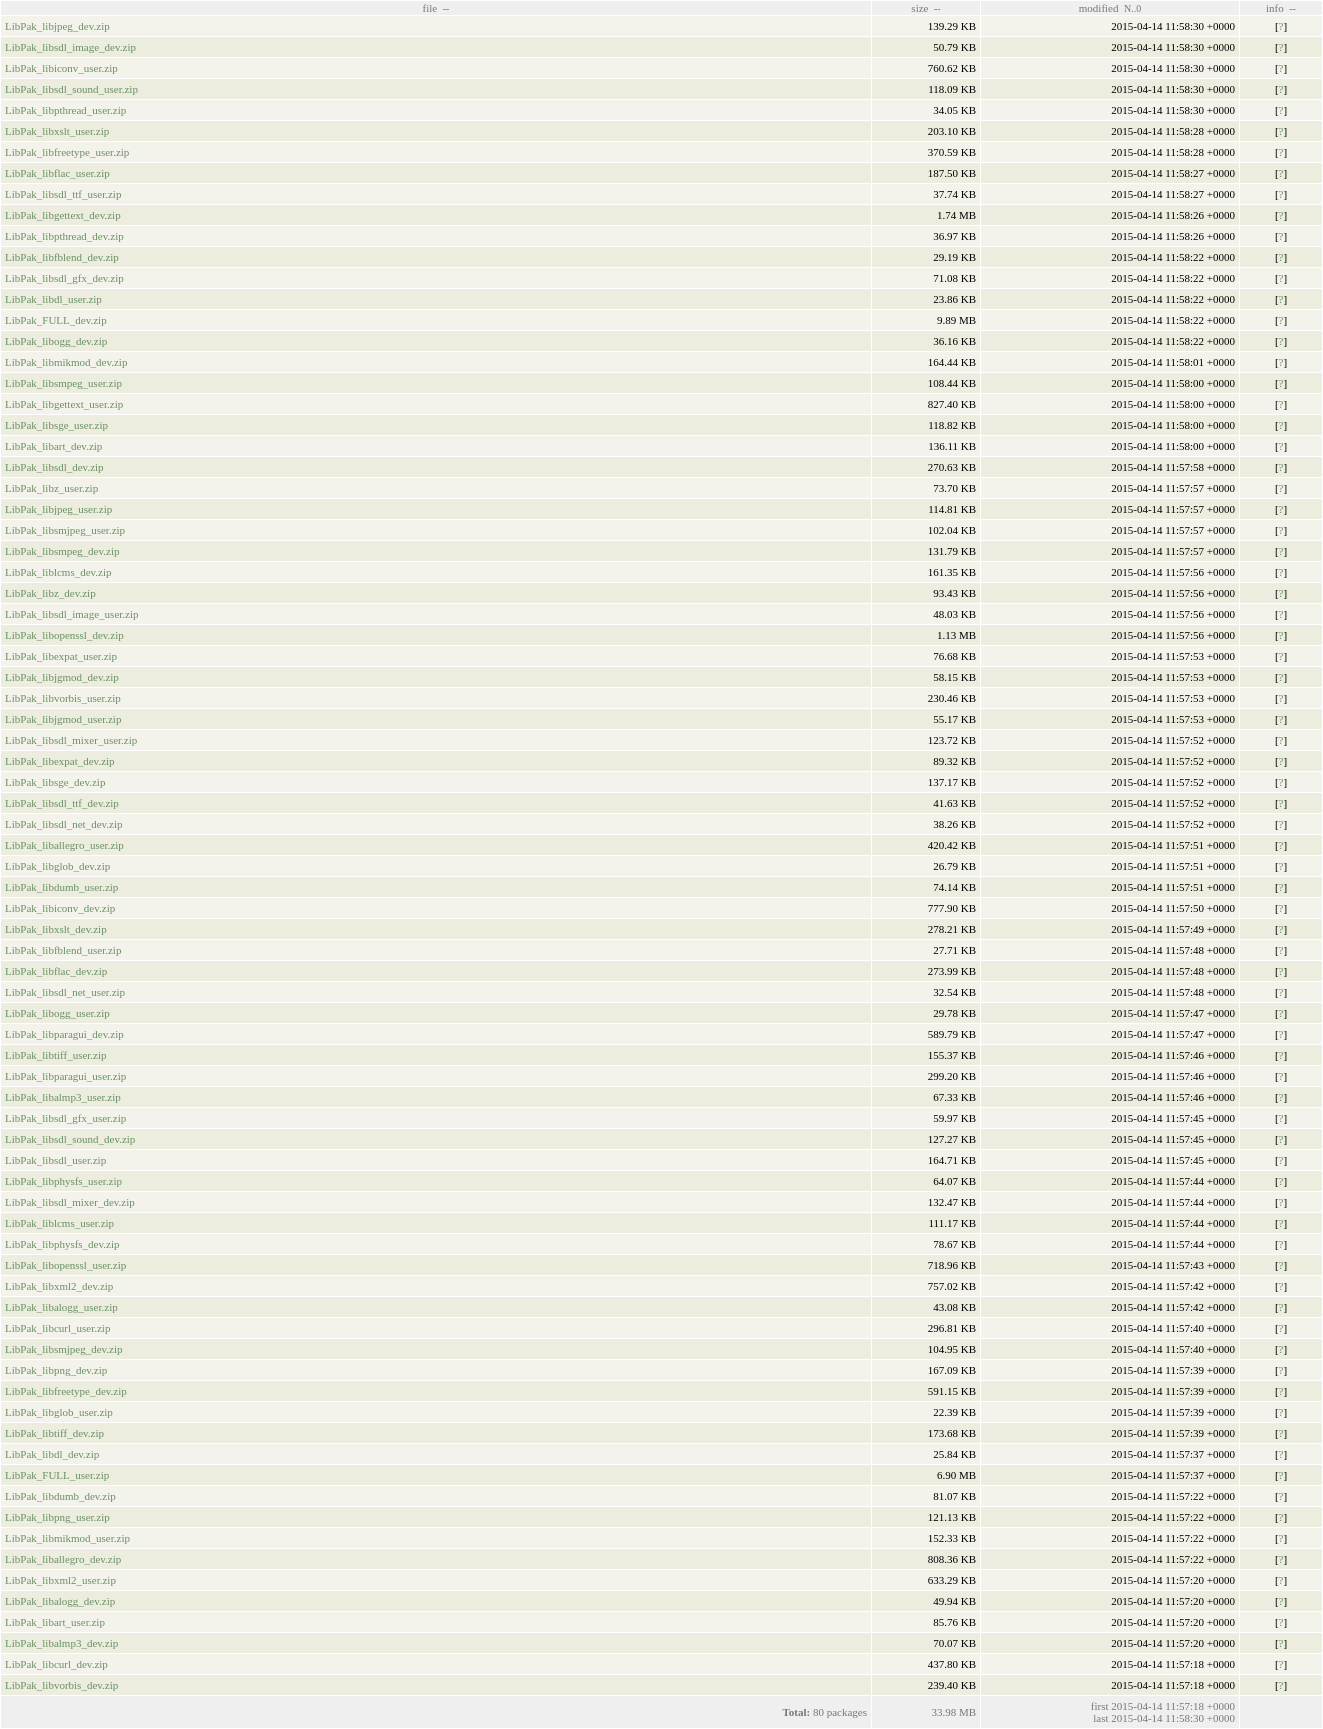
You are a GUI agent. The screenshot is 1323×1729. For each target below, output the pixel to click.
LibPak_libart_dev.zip (53, 446)
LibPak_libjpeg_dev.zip (57, 26)
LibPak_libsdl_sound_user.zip (71, 89)
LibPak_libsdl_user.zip (55, 1160)
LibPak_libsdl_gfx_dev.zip (64, 278)
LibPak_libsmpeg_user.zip (63, 383)
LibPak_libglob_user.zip (59, 1412)
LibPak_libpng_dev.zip (56, 1370)
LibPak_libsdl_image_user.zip (72, 614)
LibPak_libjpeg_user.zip (58, 509)
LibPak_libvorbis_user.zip (63, 698)
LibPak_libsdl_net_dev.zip (64, 824)
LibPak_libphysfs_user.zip (63, 1181)
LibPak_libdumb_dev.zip (60, 1496)
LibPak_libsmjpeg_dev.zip (64, 1349)
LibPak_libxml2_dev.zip (59, 1286)
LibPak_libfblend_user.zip (63, 950)
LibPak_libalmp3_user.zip (63, 1097)
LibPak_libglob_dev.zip (57, 866)
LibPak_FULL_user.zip (57, 1475)
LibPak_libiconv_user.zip (61, 68)
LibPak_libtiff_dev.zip (54, 1433)
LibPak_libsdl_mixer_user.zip (71, 740)
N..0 (1132, 8)
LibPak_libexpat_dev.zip (60, 761)
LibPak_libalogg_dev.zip (60, 1601)
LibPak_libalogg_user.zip (61, 1307)
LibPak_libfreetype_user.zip (67, 152)
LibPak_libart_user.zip (55, 1622)
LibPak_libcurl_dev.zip (56, 1664)
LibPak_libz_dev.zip (50, 593)
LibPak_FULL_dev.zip (56, 320)
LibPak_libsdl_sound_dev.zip (70, 1139)
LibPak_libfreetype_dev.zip (66, 1391)
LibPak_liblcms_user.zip (59, 1223)
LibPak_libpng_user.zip (57, 1517)
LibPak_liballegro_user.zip (64, 845)
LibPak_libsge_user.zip (56, 425)
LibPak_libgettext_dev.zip (63, 215)
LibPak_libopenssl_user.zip (65, 1265)
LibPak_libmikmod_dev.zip (66, 362)
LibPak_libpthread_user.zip (65, 110)
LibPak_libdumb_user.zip (61, 887)
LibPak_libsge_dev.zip (55, 782)
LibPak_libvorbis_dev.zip (61, 1685)
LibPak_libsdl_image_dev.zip (70, 47)
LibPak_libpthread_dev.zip (64, 236)
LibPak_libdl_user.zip (53, 299)
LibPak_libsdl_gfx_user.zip (65, 1118)
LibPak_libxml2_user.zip (60, 1580)
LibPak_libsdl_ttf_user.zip (63, 194)
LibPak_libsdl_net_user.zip (65, 992)
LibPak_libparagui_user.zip (65, 1076)
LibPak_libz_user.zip (51, 488)
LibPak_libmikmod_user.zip (67, 1538)
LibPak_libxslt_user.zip (57, 131)
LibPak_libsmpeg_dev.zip (62, 551)
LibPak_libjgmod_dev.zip (62, 677)
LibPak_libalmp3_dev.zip (61, 1643)
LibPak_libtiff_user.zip (56, 1055)
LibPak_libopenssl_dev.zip (64, 635)
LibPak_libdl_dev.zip (52, 1454)
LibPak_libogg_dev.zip (56, 341)
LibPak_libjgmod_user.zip (63, 719)
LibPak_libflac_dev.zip (56, 971)
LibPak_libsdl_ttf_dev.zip (62, 803)
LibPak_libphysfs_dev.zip (62, 1244)
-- (446, 8)
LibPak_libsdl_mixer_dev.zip (70, 1202)
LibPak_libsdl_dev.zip (54, 467)
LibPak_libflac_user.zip (57, 173)
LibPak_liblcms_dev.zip (58, 572)
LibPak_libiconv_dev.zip (60, 908)
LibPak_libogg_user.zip (57, 1013)
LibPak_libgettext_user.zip (64, 404)
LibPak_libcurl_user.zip (57, 1328)
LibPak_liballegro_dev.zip (63, 1559)
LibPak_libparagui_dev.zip (64, 1034)
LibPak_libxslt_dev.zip (56, 929)
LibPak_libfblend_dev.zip (62, 257)
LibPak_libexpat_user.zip (61, 656)
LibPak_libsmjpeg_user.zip (65, 530)
